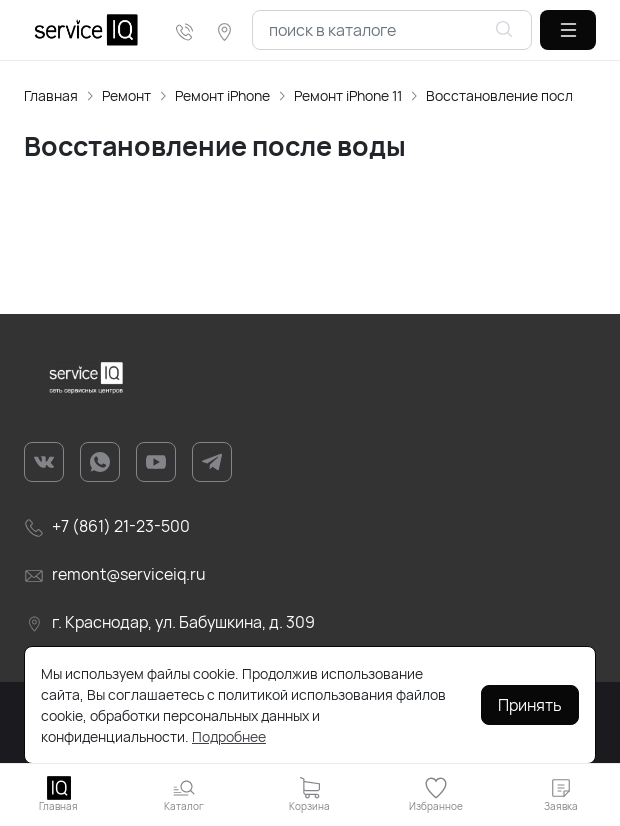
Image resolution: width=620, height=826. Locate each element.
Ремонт (126, 95)
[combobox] (392, 30)
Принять (530, 705)
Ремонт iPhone (222, 95)
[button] (568, 30)
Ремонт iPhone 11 (348, 95)
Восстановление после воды (521, 95)
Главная (51, 95)
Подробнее (229, 736)
